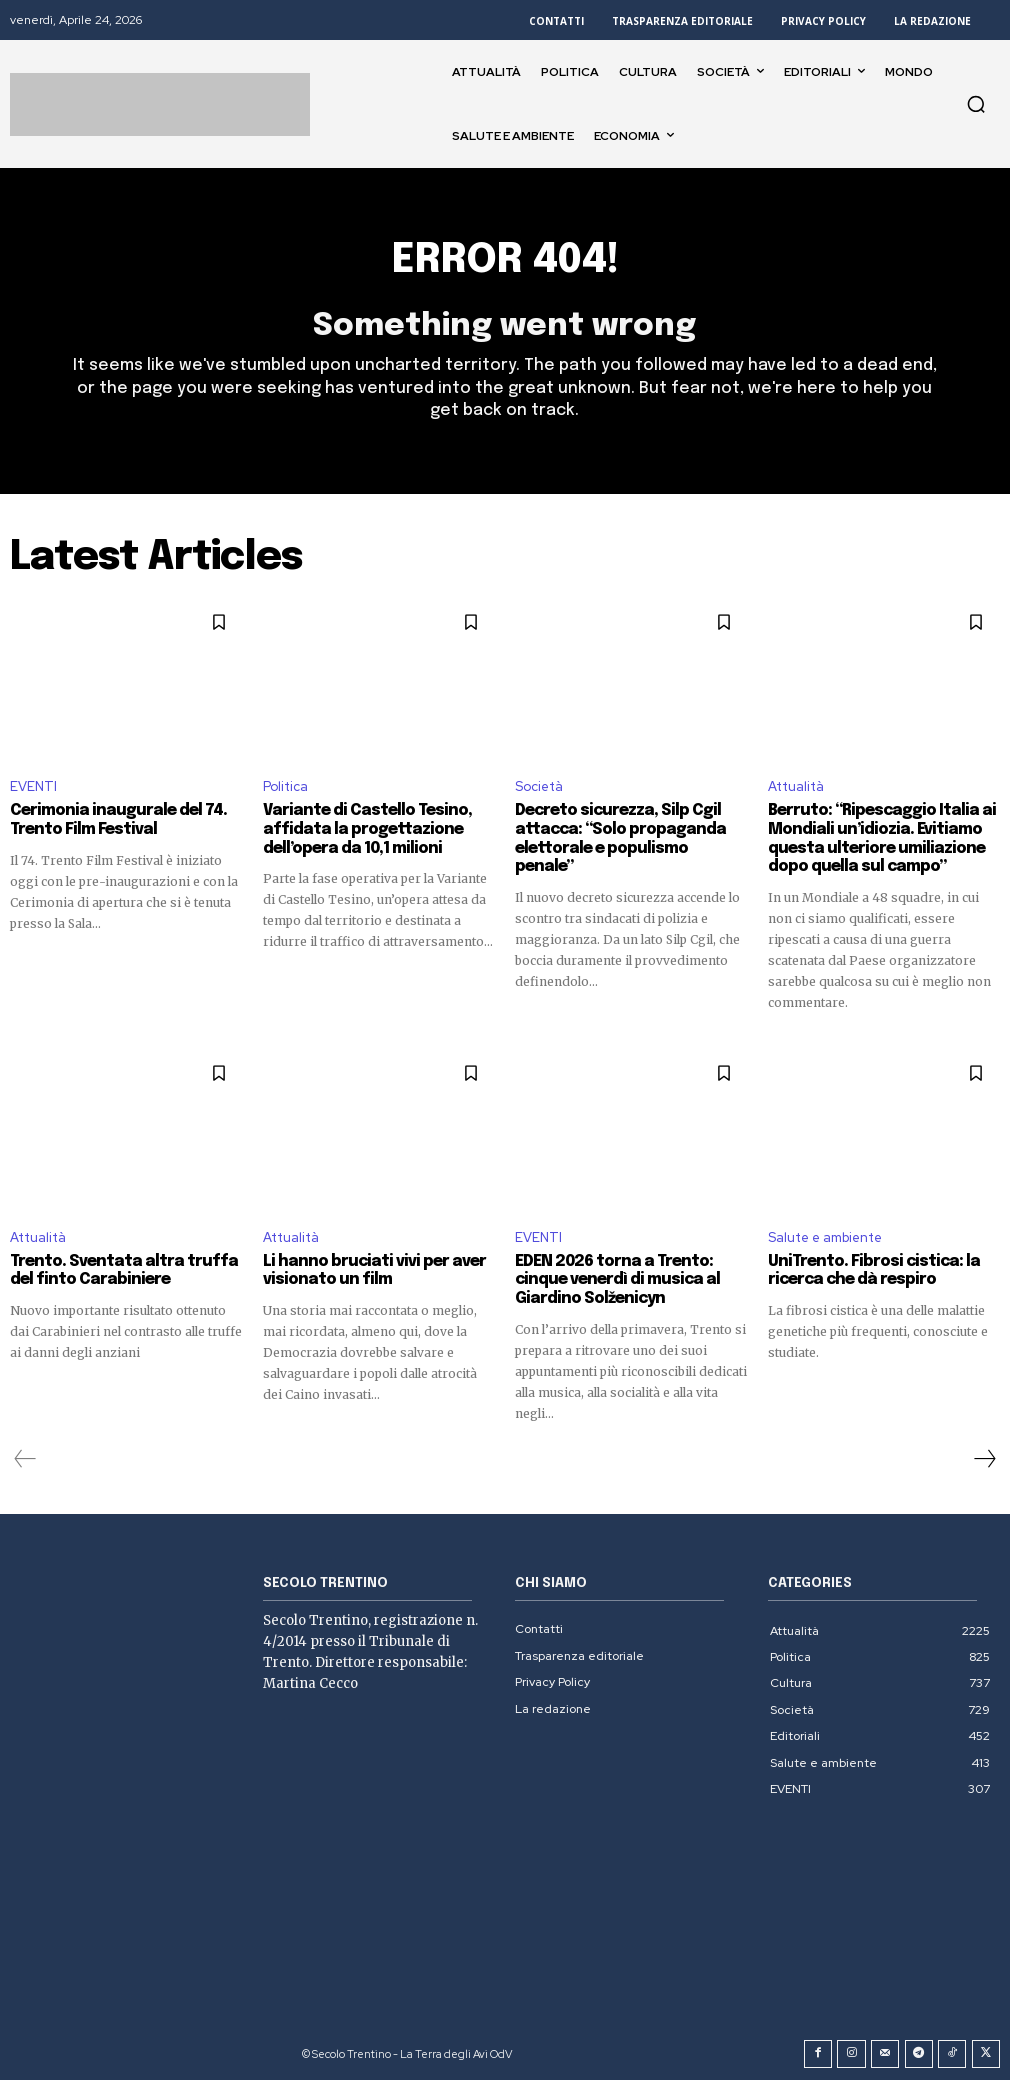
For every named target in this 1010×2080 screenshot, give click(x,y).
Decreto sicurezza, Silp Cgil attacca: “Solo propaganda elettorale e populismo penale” (626, 830)
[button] (976, 104)
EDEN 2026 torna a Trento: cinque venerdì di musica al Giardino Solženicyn (610, 1278)
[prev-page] (25, 1455)
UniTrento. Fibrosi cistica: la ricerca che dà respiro (865, 1269)
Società (539, 787)
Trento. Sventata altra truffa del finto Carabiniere (115, 1269)
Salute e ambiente (825, 1235)
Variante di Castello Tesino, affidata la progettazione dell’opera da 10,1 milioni (359, 830)
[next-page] (984, 1455)
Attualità (796, 787)
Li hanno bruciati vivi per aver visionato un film (364, 1269)
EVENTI (33, 787)
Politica (285, 787)
